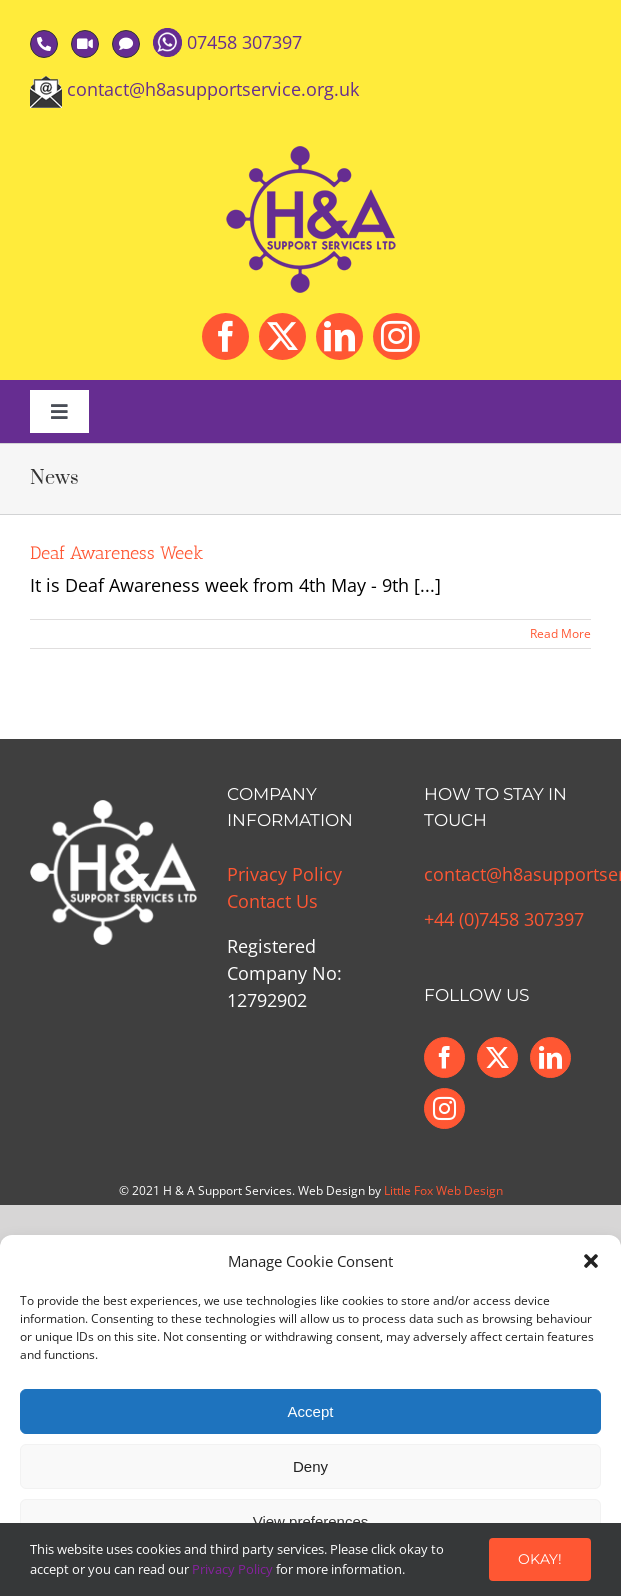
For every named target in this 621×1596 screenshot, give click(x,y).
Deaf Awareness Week (116, 553)
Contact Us (272, 901)
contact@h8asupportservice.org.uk (213, 89)
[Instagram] (444, 1108)
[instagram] (396, 336)
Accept (311, 1411)
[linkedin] (339, 336)
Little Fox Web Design (443, 1190)
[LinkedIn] (550, 1057)
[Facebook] (444, 1057)
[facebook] (225, 336)
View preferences (311, 1521)
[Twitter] (497, 1057)
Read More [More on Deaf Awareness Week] (560, 633)
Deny (310, 1466)
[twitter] (282, 336)
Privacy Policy (284, 874)
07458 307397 (244, 42)
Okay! (540, 1559)
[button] (591, 1261)
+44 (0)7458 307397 (504, 919)
